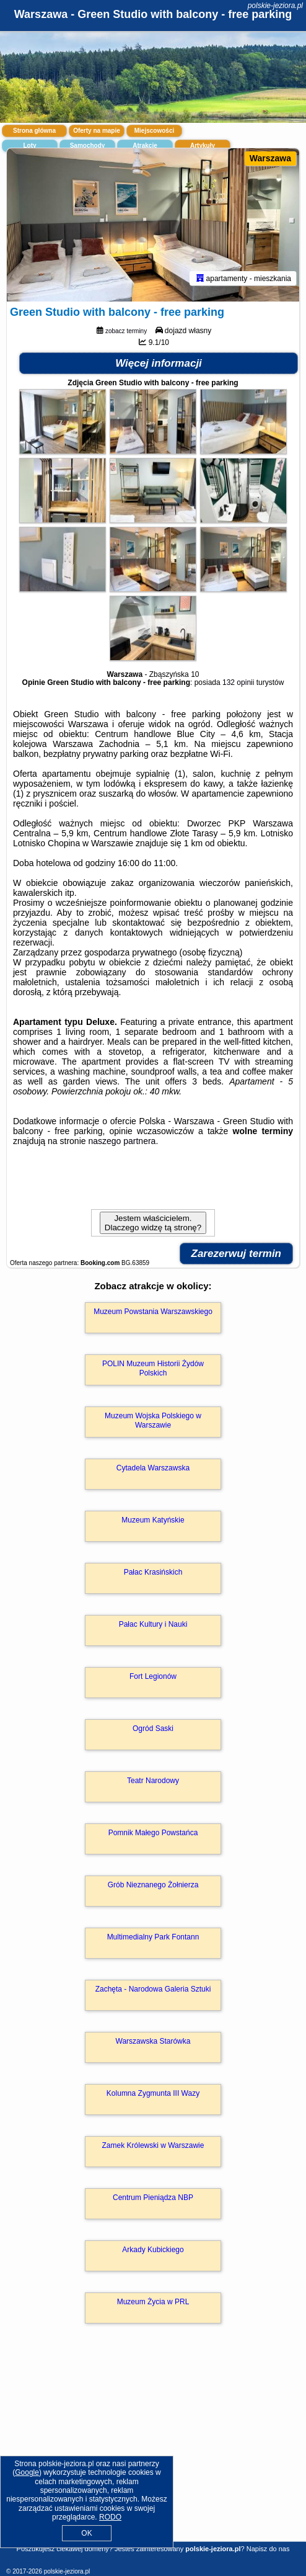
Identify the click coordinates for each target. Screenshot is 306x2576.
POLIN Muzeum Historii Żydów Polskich (153, 1368)
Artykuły (202, 145)
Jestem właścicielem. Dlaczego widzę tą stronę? (153, 1223)
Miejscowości (154, 130)
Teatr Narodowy (153, 1780)
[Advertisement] (153, 2450)
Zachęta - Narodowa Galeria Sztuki (153, 1989)
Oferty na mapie (96, 130)
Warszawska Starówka (153, 2041)
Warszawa (270, 158)
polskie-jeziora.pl (275, 5)
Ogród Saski (153, 1728)
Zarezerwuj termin (236, 1253)
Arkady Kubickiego (152, 2249)
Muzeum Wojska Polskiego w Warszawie (153, 1420)
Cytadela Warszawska (153, 1468)
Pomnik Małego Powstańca (153, 1832)
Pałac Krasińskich (153, 1572)
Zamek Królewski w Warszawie (153, 2145)
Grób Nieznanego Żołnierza (153, 1885)
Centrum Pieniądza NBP (153, 2197)
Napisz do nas (268, 2548)
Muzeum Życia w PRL (153, 2301)
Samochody (87, 145)
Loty (29, 145)
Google (27, 2472)
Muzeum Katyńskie (152, 1520)
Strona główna (34, 130)
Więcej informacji (158, 363)
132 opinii (238, 682)
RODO (110, 2517)
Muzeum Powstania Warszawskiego (153, 1311)
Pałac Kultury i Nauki (153, 1624)
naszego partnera (121, 1141)
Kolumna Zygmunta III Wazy (153, 2093)
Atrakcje (145, 145)
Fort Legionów (153, 1676)
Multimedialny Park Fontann (153, 1937)
